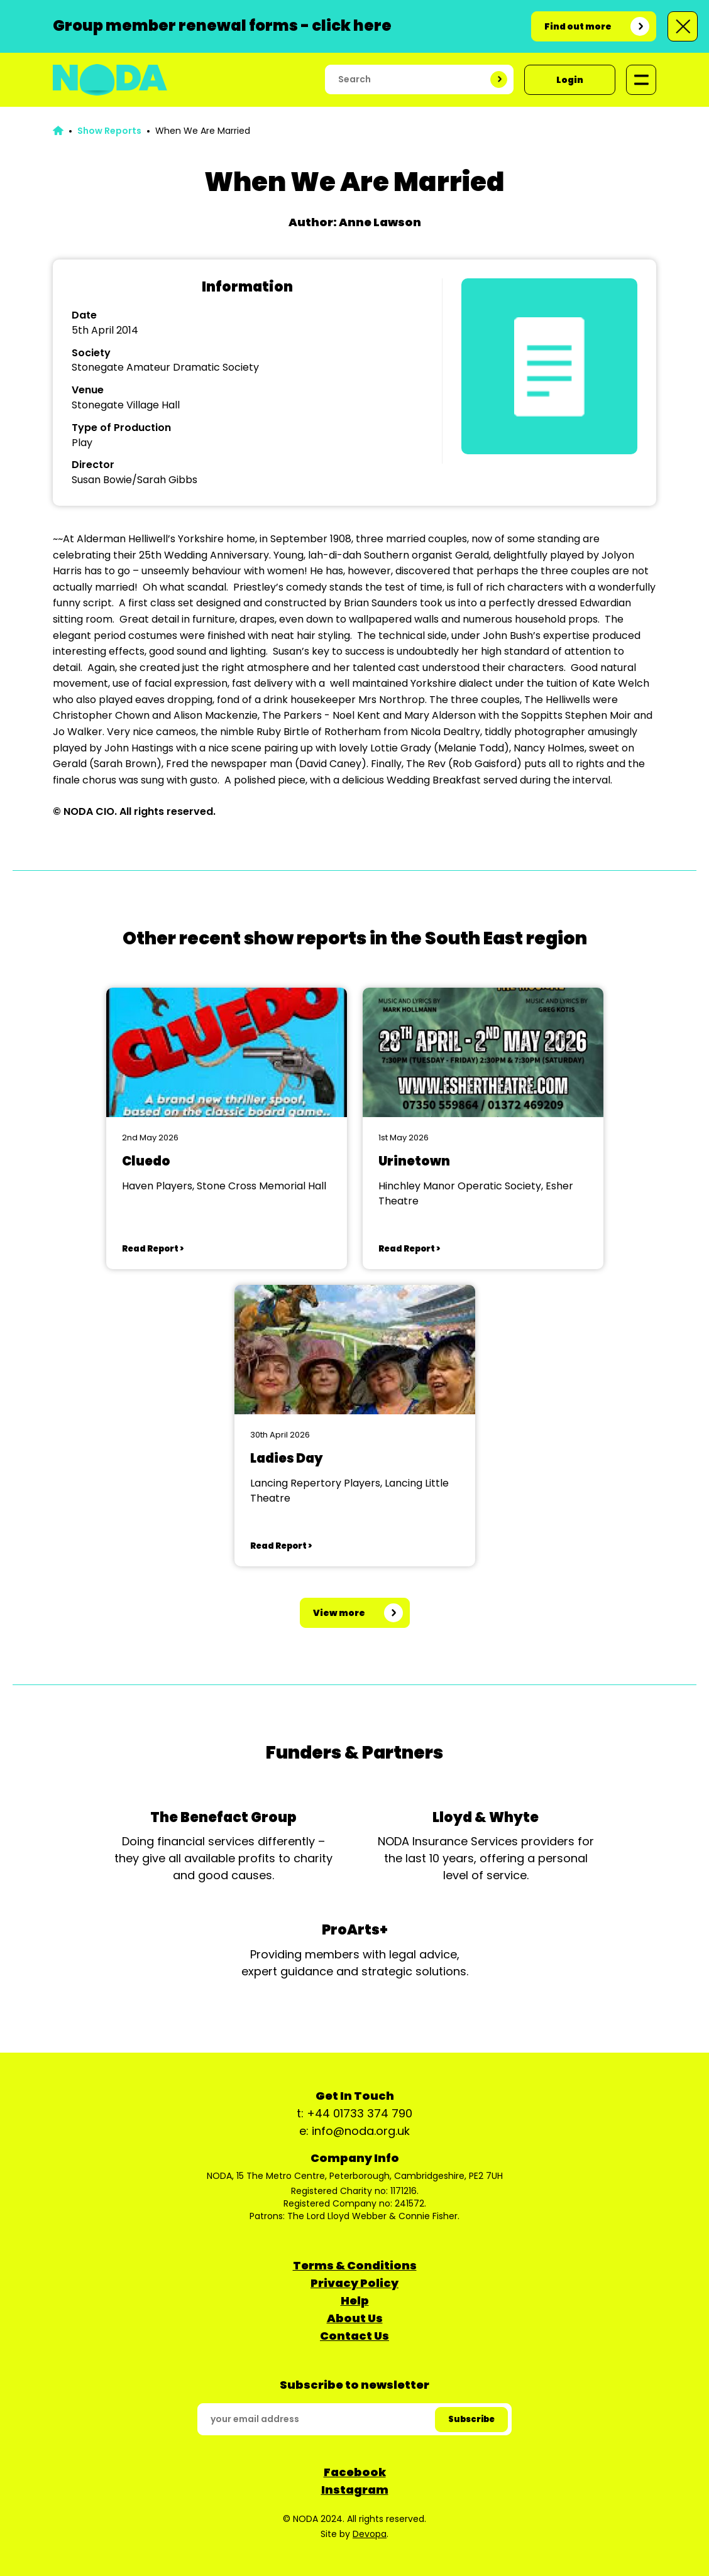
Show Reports (109, 130)
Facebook (355, 2472)
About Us (355, 2318)
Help (355, 2300)
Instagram (354, 2489)
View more (339, 1613)
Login (569, 80)
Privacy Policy (354, 2283)
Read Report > (153, 1249)
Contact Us (354, 2336)
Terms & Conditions (355, 2265)
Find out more (578, 26)
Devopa (370, 2534)
